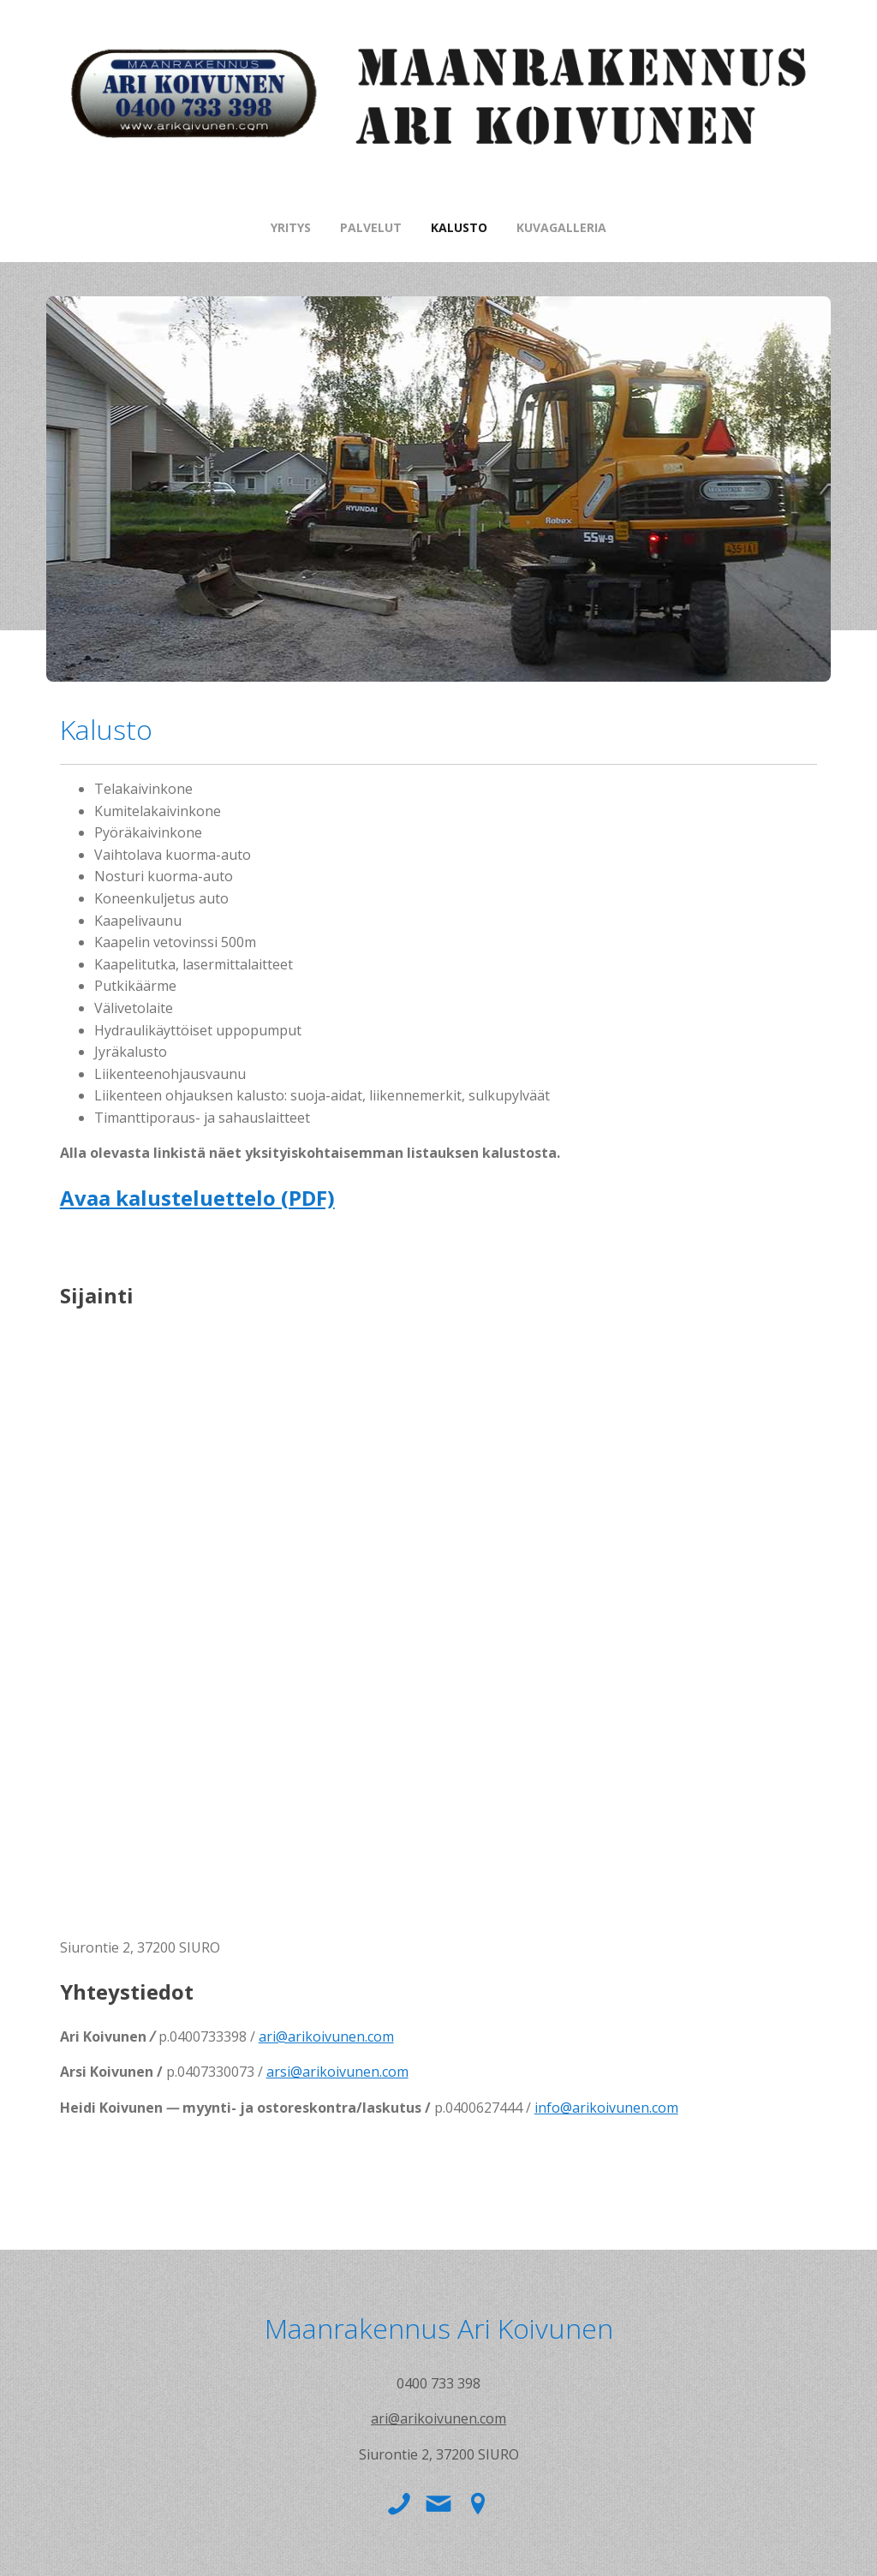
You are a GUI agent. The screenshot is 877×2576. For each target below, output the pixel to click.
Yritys (291, 227)
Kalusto (459, 227)
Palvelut (371, 227)
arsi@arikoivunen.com (337, 2071)
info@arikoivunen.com (606, 2107)
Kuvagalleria (561, 227)
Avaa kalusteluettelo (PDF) (197, 1198)
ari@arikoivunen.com (326, 2036)
